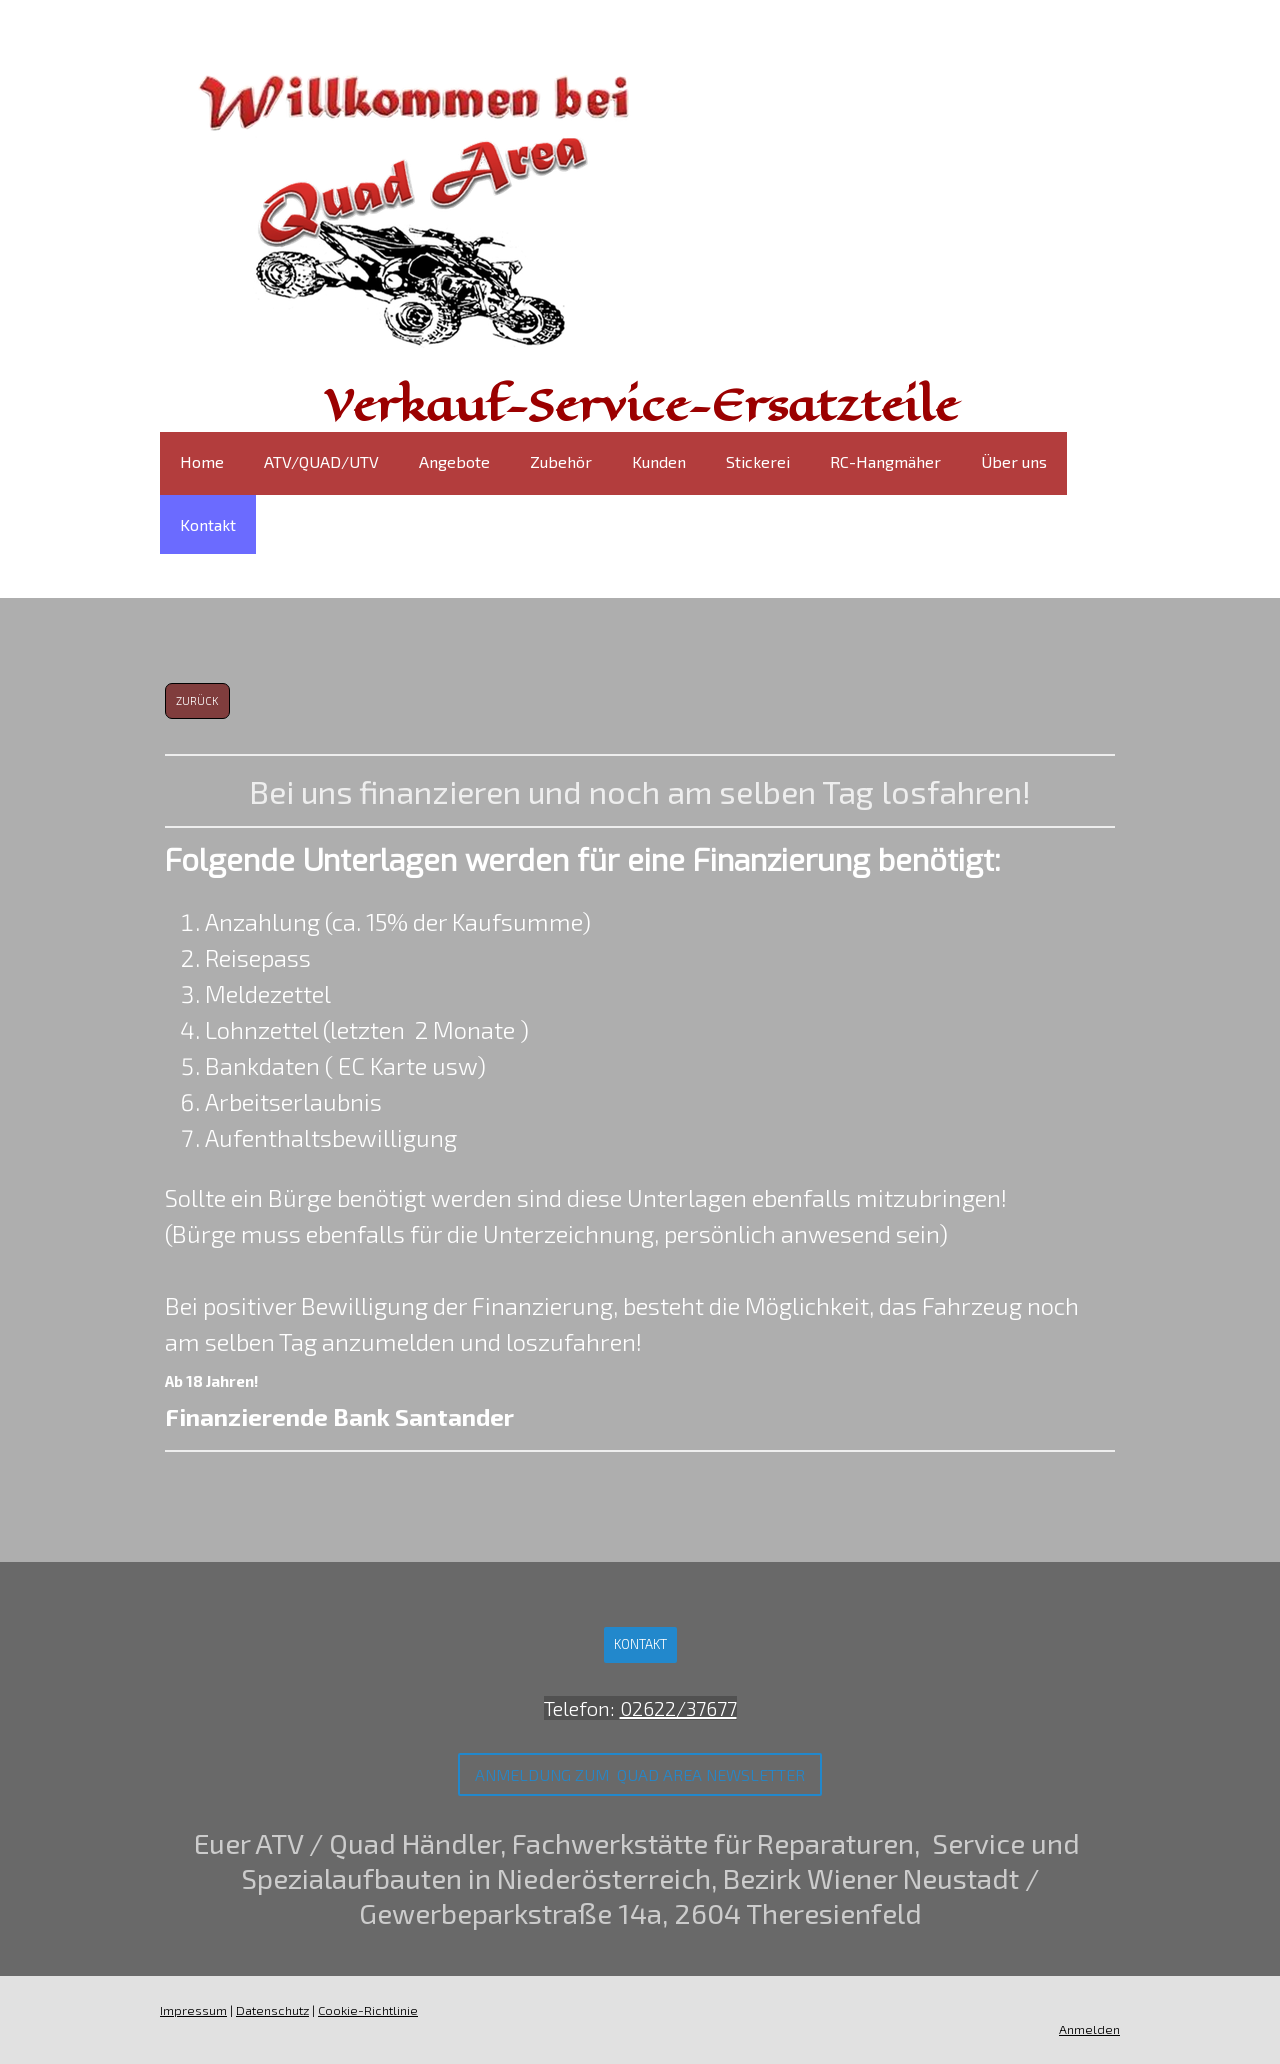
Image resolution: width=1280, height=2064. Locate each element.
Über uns (1014, 461)
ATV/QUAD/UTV (321, 461)
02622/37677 (678, 1708)
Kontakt (208, 524)
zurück (197, 700)
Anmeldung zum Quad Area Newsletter (640, 1774)
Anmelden (1089, 2029)
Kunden (659, 461)
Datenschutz (272, 2010)
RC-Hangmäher (885, 461)
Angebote (454, 461)
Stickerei (758, 461)
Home (202, 461)
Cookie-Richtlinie (368, 2010)
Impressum (193, 2010)
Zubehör (561, 461)
